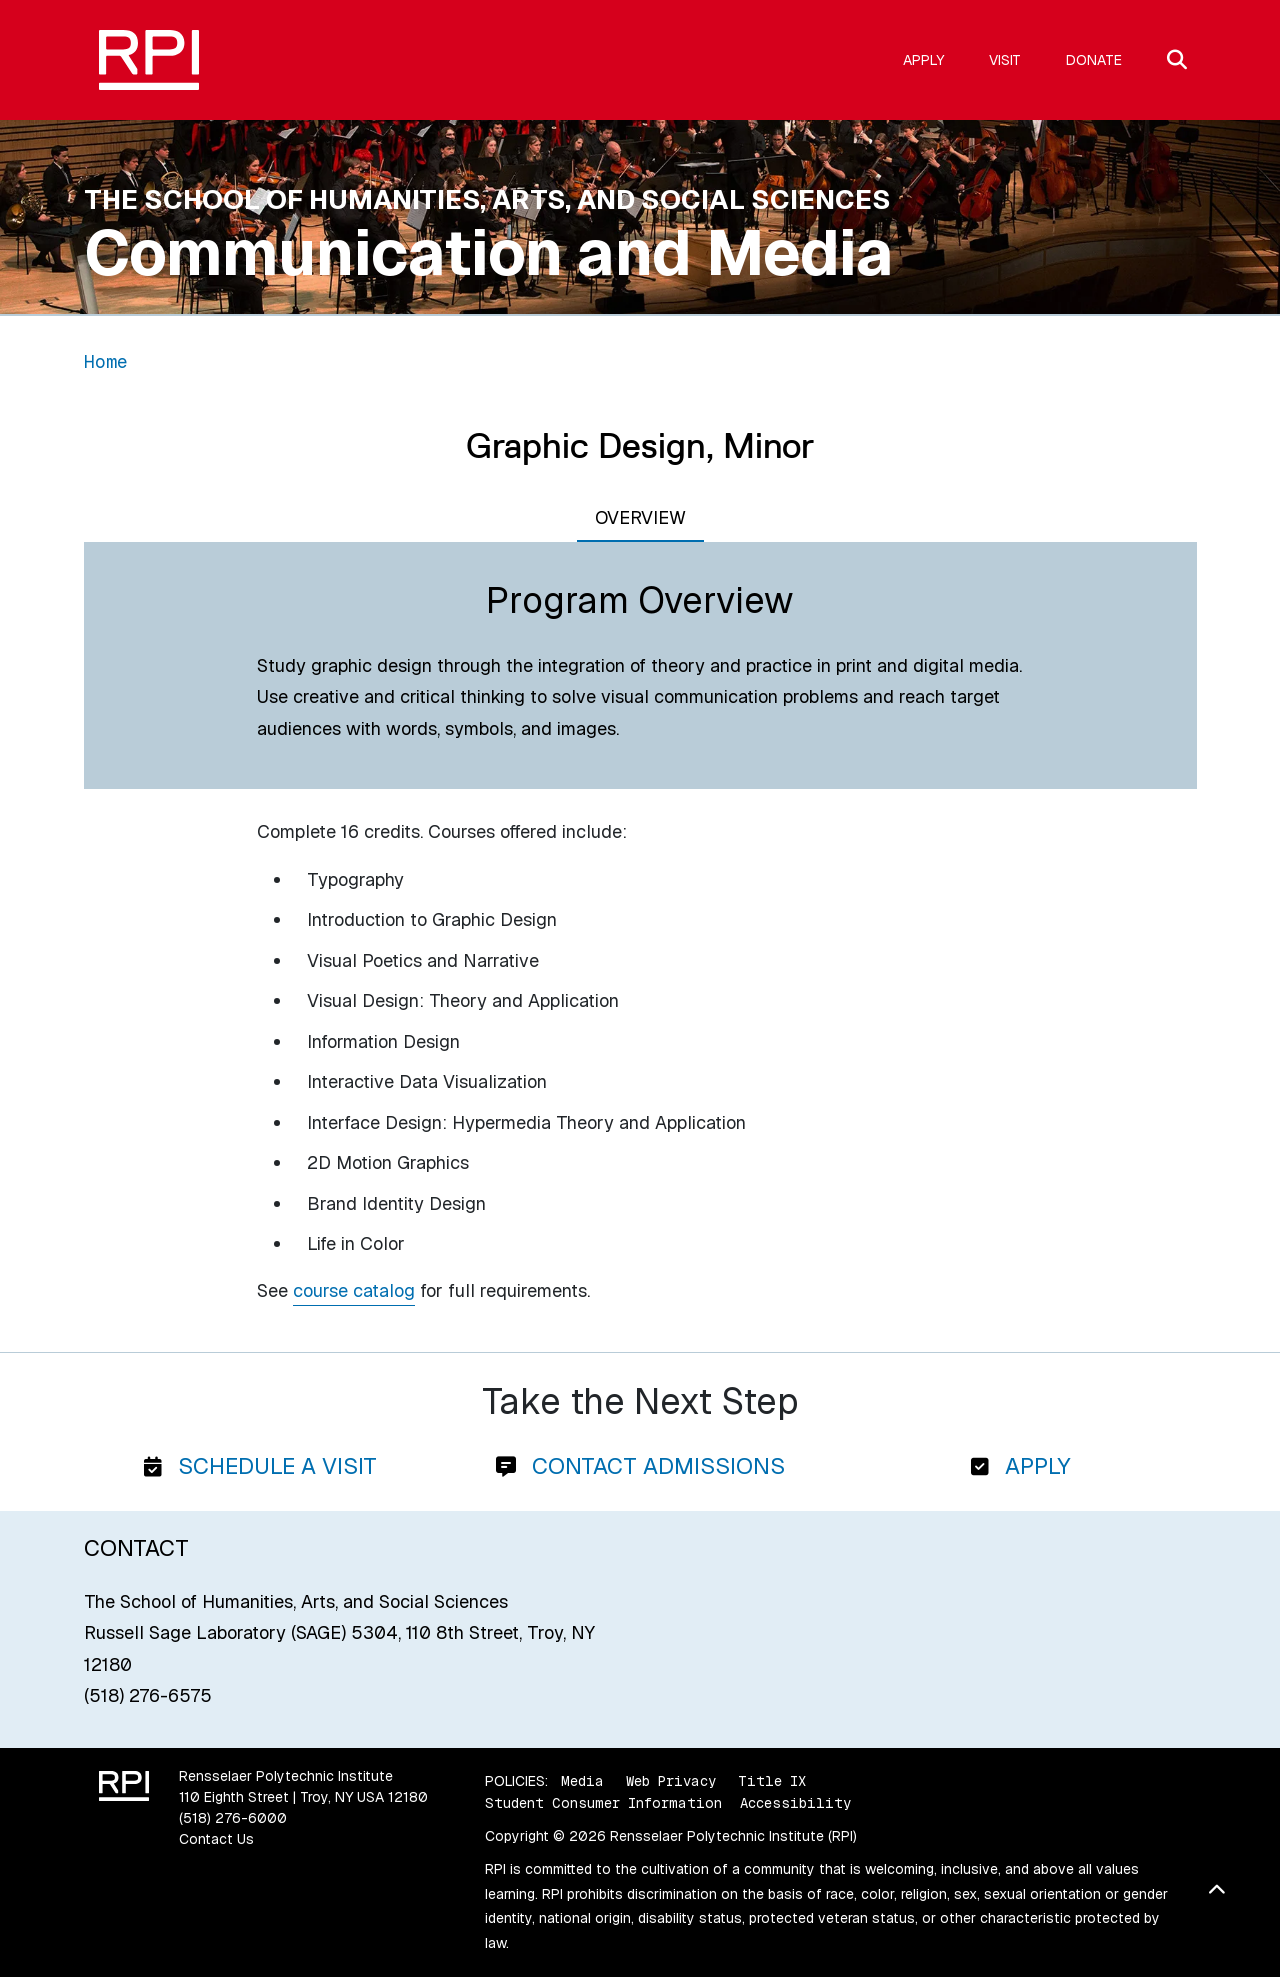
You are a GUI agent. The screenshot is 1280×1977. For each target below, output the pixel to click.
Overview (640, 517)
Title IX (772, 1781)
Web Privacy (671, 1781)
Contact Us (216, 1839)
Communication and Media (489, 253)
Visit (1005, 60)
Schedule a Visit (260, 1466)
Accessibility (795, 1803)
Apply (923, 60)
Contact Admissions (640, 1466)
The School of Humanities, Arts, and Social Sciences (487, 199)
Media (582, 1781)
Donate (1094, 60)
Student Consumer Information (603, 1803)
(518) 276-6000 (233, 1818)
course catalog (354, 1290)
